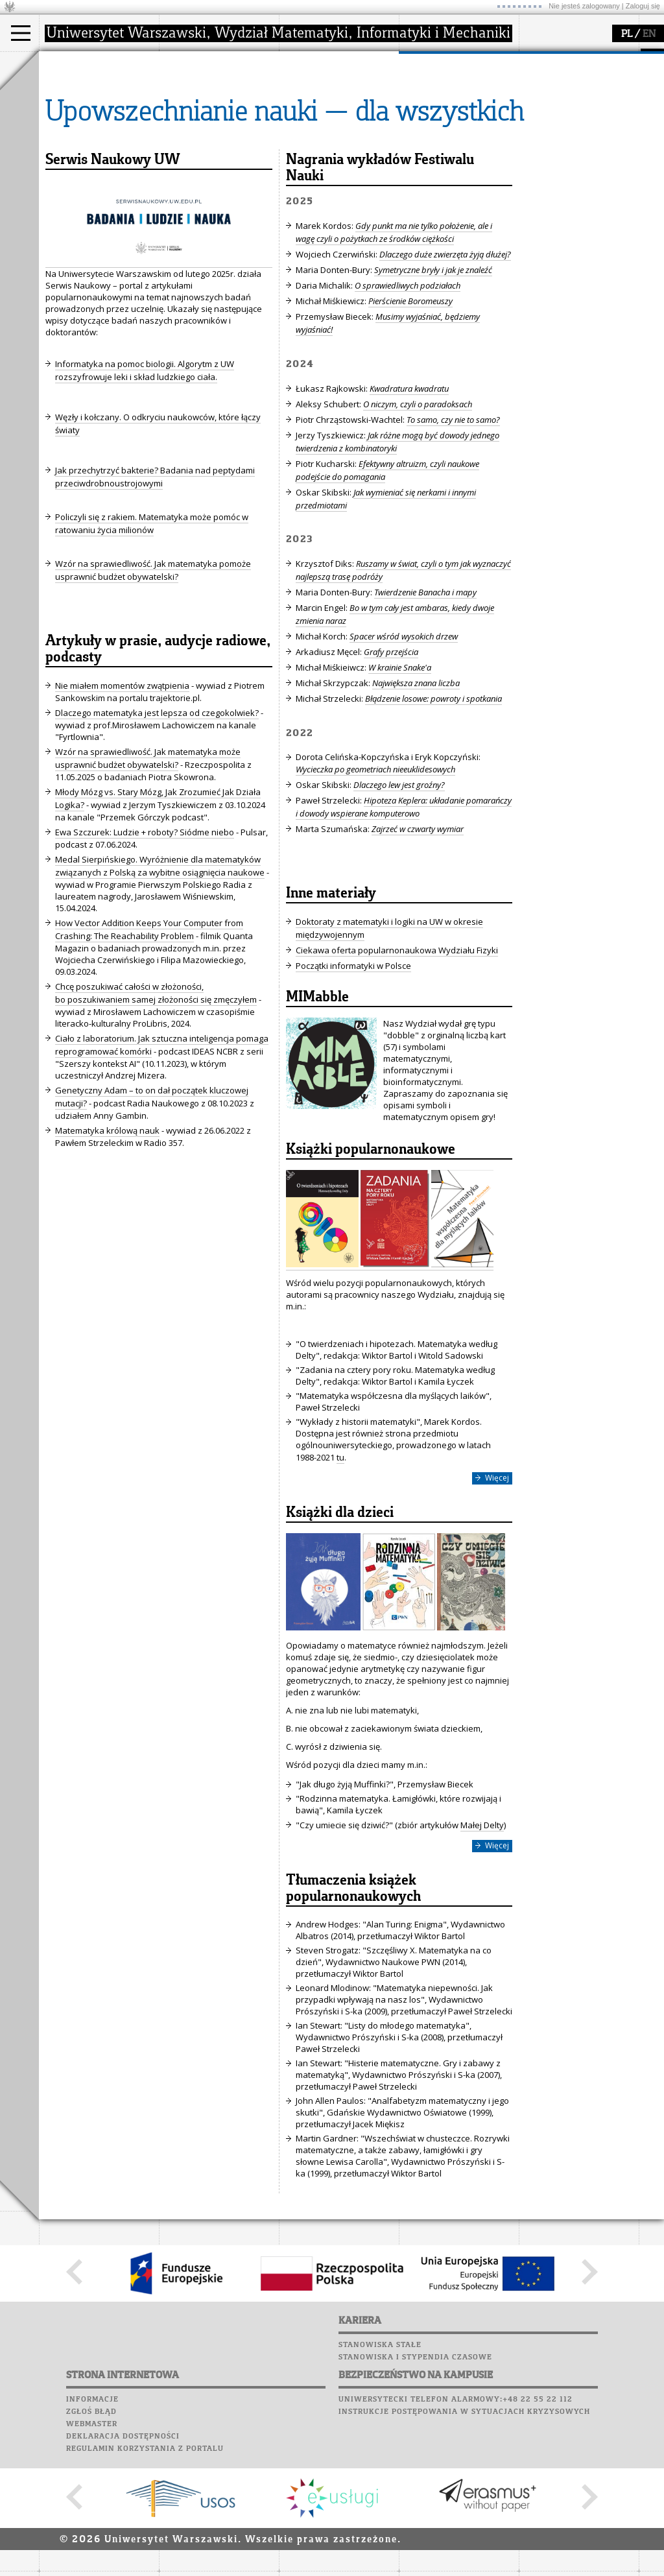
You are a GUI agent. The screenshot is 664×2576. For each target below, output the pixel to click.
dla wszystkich (443, 136)
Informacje (92, 2519)
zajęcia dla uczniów (453, 89)
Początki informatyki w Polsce (353, 1085)
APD (598, 58)
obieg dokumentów (333, 148)
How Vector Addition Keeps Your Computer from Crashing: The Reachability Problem (149, 1049)
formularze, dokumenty (221, 148)
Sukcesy (539, 157)
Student (70, 101)
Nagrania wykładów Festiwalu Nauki (380, 288)
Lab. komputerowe (563, 83)
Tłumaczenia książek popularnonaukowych (353, 2009)
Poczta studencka (563, 95)
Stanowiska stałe (379, 2465)
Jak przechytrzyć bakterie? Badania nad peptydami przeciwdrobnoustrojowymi (155, 596)
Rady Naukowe (205, 124)
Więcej (497, 1597)
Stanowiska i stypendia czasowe (415, 2477)
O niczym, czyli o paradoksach (417, 524)
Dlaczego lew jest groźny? (399, 905)
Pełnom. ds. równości (96, 159)
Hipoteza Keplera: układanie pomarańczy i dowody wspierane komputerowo (404, 926)
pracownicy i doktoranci (221, 136)
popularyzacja (449, 63)
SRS (575, 58)
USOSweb (540, 58)
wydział (189, 63)
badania (309, 63)
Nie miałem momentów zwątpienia (122, 805)
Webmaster (91, 2544)
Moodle (538, 71)
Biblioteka (546, 120)
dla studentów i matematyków (445, 118)
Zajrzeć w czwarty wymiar (418, 949)
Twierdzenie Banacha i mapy (425, 712)
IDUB (304, 159)
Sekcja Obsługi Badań (338, 136)
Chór (589, 120)
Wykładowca (80, 124)
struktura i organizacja (219, 101)
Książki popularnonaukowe (370, 1270)
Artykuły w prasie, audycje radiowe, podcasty (157, 769)
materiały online (447, 101)
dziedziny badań (328, 89)
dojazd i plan (200, 89)
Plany (577, 71)
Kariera (543, 145)
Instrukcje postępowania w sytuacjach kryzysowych (464, 2532)
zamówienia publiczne (219, 159)
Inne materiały (331, 1013)
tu (340, 1577)
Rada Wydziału (204, 113)
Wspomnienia (551, 132)
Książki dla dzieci (340, 1633)
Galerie (606, 132)
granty (307, 124)
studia (64, 63)
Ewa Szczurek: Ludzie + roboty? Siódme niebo (144, 952)
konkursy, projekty (451, 148)
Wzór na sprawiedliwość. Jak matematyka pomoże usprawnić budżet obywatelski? (153, 690)
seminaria (315, 101)
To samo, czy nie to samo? (453, 539)
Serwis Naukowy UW (112, 280)
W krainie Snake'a (399, 787)
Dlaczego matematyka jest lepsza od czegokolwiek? (157, 833)
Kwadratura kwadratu (409, 508)
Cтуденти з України (95, 148)
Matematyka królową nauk (107, 1250)
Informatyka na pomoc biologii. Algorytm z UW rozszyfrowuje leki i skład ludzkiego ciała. (144, 490)
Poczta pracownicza (569, 108)
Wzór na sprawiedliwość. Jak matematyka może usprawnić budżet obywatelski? (148, 878)
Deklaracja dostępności (123, 2556)
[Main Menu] (21, 33)
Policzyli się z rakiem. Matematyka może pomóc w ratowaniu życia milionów (151, 643)
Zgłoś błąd (91, 2532)
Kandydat (74, 89)
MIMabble (317, 1117)
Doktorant (75, 113)
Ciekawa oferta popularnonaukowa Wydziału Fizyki (397, 1070)
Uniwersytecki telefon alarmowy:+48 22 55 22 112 (455, 2519)
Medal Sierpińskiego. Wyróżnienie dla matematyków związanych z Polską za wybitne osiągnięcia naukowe (160, 985)
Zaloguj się (643, 6)
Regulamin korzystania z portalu (145, 2569)
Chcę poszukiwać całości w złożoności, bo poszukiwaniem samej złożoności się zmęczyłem (156, 1113)
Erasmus (72, 136)
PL (626, 34)
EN (649, 34)
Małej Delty (482, 1945)
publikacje (315, 113)
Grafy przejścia (391, 772)
